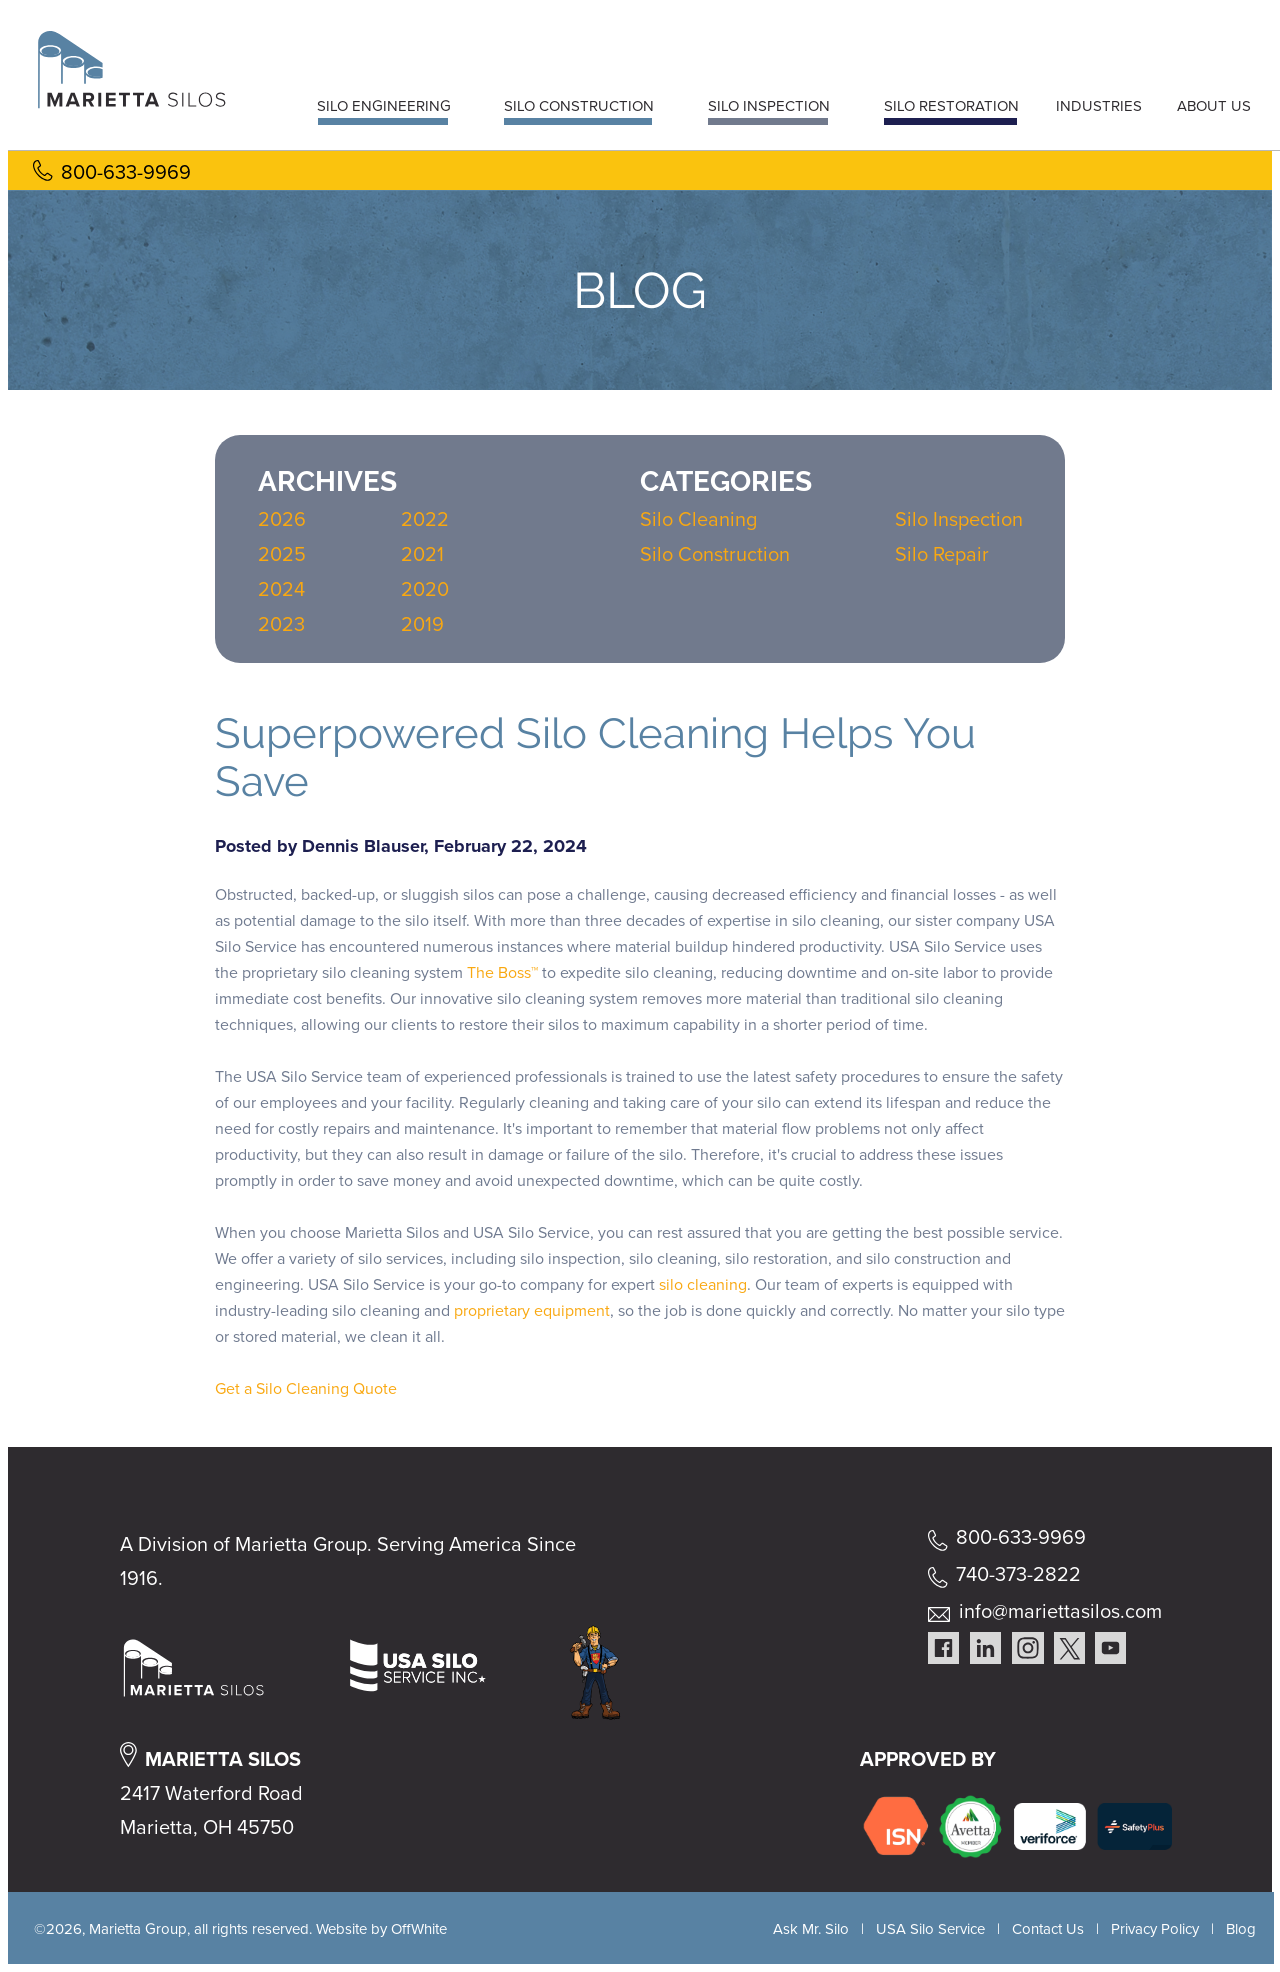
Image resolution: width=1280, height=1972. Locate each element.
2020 (425, 589)
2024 (281, 589)
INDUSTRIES (1099, 106)
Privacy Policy (1155, 1929)
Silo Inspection (959, 519)
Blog (1241, 1929)
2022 (425, 519)
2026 (282, 519)
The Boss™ (502, 972)
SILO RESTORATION (951, 106)
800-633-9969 (126, 172)
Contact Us (1048, 1929)
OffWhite (419, 1929)
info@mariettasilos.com (1060, 1611)
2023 (281, 624)
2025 (282, 554)
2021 (422, 554)
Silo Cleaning (698, 519)
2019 (422, 624)
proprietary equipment (532, 1310)
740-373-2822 (1018, 1574)
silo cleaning (703, 1284)
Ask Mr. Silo (811, 1929)
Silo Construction (715, 554)
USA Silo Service (930, 1929)
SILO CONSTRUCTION (579, 106)
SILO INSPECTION (769, 106)
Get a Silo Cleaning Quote (306, 1388)
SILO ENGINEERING (384, 106)
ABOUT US (1214, 106)
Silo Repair (942, 554)
